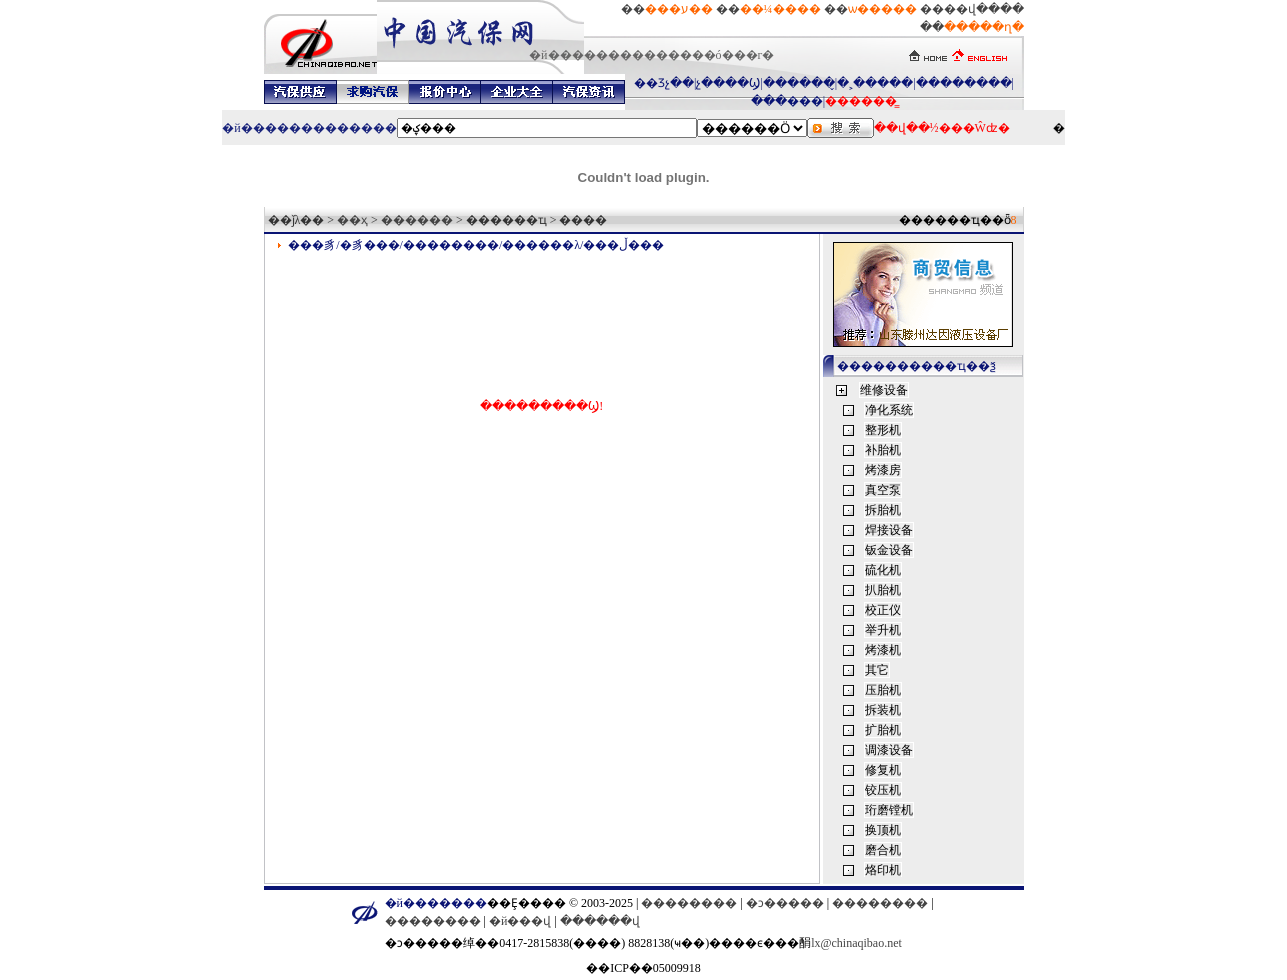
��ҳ (352, 220)
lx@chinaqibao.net (856, 943)
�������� (964, 83)
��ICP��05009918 (643, 968)
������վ (600, 921)
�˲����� (875, 83)
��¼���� (780, 9)
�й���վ (520, 921)
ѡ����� (882, 9)
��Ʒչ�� (664, 83)
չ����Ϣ (728, 83)
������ (417, 220)
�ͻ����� (785, 903)
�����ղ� (984, 27)
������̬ (799, 83)
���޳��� (787, 101)
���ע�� (679, 9)
